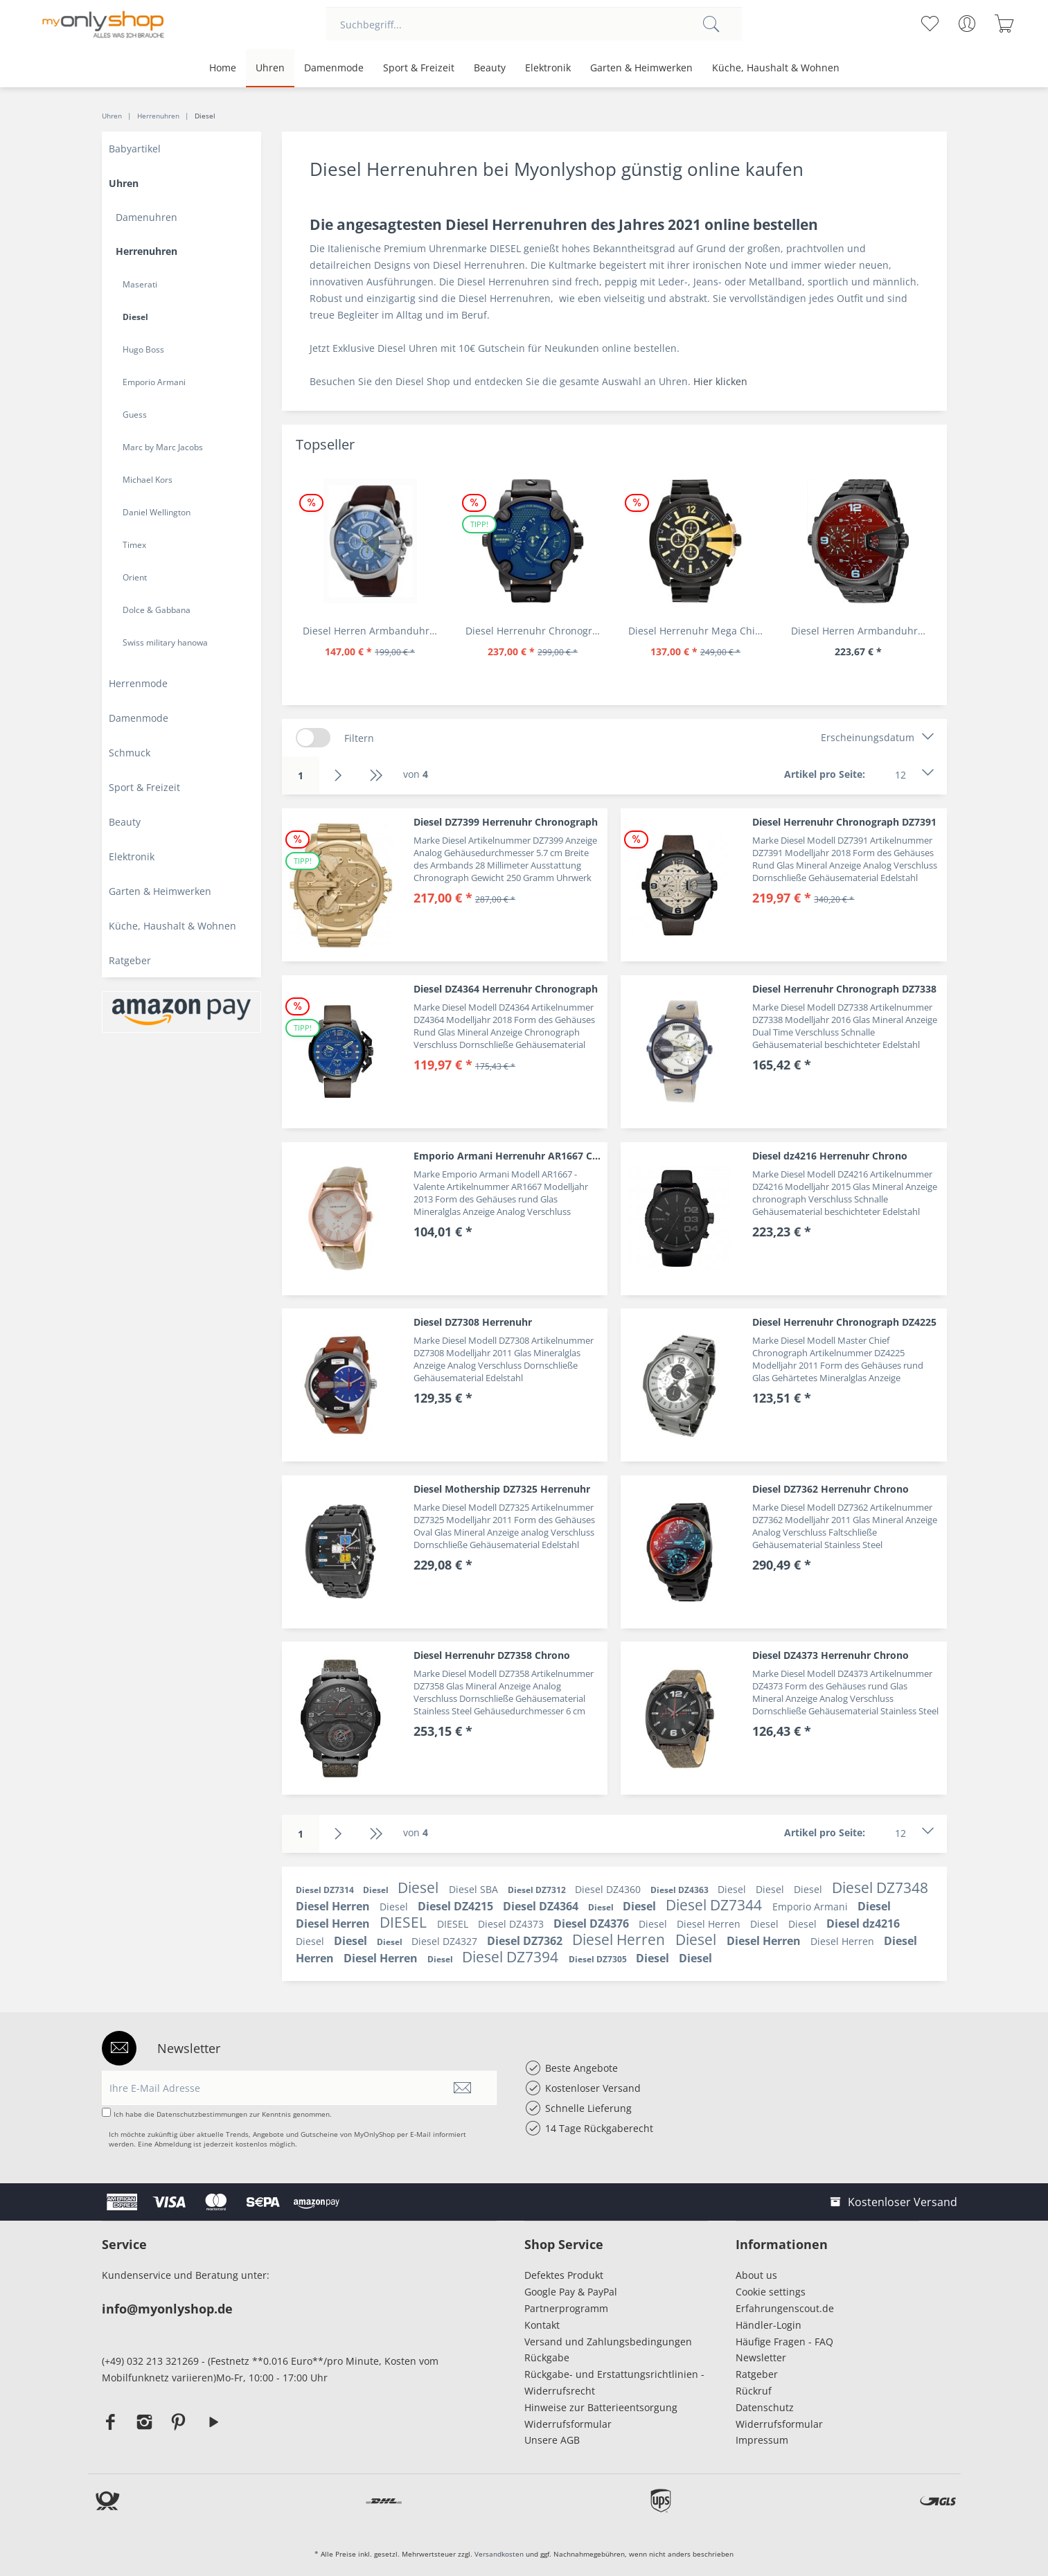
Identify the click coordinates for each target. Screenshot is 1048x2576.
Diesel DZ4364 (542, 1906)
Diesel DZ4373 (512, 1923)
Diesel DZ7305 (599, 1959)
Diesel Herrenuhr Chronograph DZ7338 (844, 988)
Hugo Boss (143, 349)
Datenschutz (765, 2407)
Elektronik (131, 856)
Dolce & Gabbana (156, 610)
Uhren (124, 183)
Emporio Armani (154, 382)
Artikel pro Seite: (824, 774)
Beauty (125, 821)
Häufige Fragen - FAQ (784, 2341)
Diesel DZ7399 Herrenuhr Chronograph (506, 821)
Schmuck (129, 752)
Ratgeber (130, 960)
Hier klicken (720, 381)
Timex (134, 545)
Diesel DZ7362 (526, 1940)
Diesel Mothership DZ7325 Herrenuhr (502, 1488)
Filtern (359, 738)
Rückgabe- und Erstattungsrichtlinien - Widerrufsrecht (614, 2382)
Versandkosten (499, 2554)
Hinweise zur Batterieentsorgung (600, 2407)
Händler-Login (768, 2324)
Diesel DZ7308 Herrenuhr (473, 1322)
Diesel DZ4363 (680, 1890)
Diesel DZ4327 (445, 1941)
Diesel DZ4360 (609, 1889)
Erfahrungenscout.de (785, 2308)
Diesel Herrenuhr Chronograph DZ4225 (844, 1322)
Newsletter (761, 2357)
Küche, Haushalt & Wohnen (172, 925)
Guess (135, 414)
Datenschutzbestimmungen (202, 2114)
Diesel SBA (475, 1889)
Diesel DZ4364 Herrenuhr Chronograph (506, 988)
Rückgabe (546, 2357)
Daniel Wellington (156, 512)
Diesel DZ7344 (715, 1905)
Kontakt (542, 2324)
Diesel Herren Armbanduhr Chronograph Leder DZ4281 (374, 630)
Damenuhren (146, 217)
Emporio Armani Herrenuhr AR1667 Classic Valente (510, 1155)
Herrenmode (138, 683)
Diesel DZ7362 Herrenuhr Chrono (830, 1488)
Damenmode (138, 718)
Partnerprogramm (566, 2308)
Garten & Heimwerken (160, 891)
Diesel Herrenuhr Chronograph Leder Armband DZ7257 (536, 630)
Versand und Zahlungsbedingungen (608, 2341)
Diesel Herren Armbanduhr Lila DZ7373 (862, 630)
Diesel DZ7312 (538, 1890)
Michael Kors (147, 480)
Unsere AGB (552, 2439)
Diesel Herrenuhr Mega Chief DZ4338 (699, 630)
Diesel (135, 317)
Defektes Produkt (563, 2275)
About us (756, 2275)
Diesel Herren (334, 1906)
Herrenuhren (146, 251)
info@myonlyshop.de (167, 2308)
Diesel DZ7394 (512, 1956)
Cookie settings (771, 2291)
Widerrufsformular (568, 2424)
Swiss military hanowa (165, 642)
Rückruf (754, 2390)
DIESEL (405, 1922)
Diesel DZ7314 (326, 1890)
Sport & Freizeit (144, 787)
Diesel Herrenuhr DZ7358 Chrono (492, 1655)
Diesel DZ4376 (592, 1923)
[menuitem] (534, 24)
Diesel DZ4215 (457, 1906)
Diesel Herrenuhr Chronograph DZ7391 (844, 821)
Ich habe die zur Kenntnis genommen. (223, 2114)
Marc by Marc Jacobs (163, 447)
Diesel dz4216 (863, 1923)
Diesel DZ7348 (880, 1887)
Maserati (140, 284)
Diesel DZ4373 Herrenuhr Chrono (830, 1655)
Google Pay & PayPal (570, 2291)
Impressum (765, 2439)
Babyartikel (135, 148)
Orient (135, 577)
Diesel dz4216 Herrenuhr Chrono (829, 1155)
